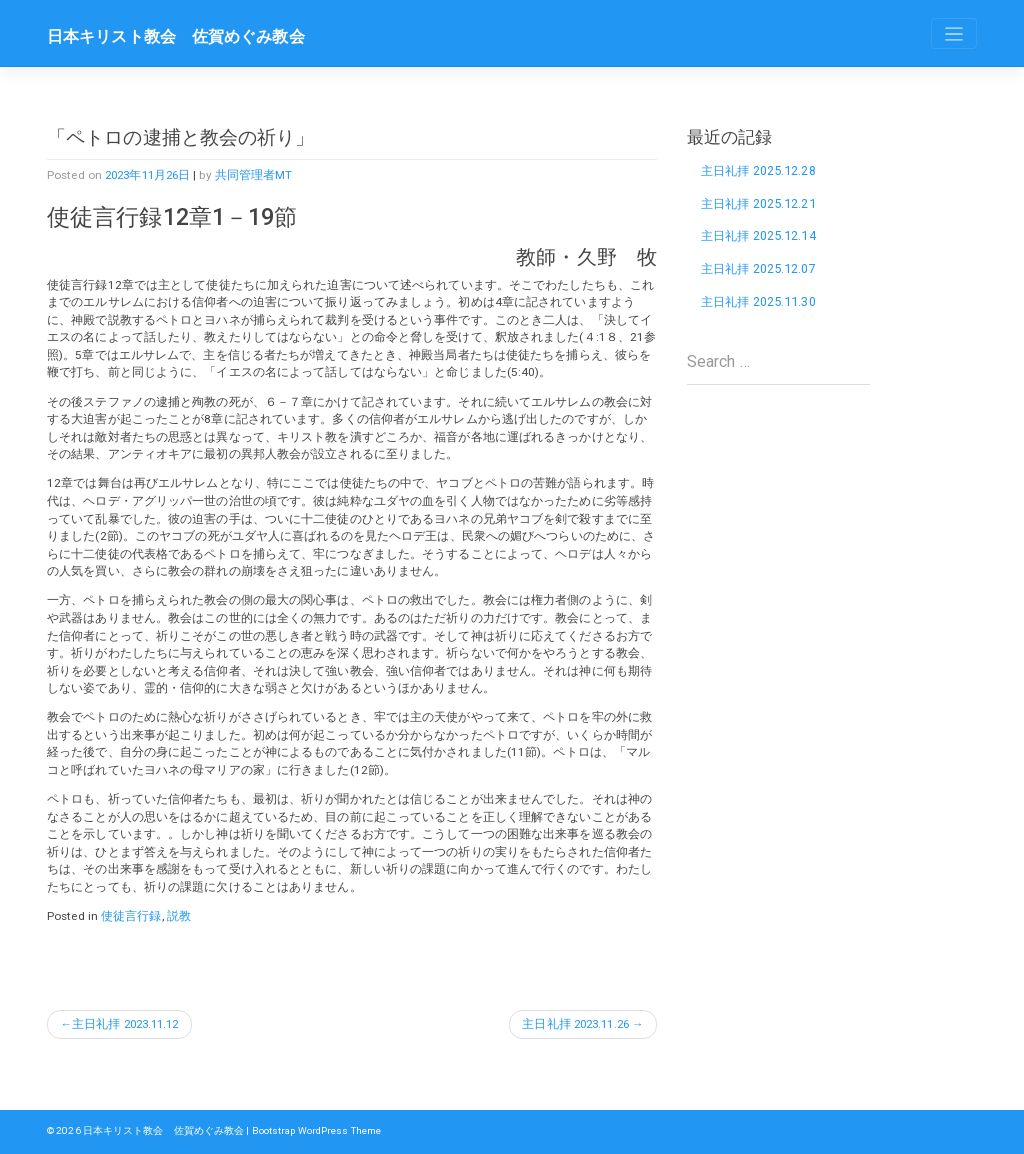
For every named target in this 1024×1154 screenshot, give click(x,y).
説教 (179, 916)
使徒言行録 (131, 916)
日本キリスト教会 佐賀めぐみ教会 (176, 36)
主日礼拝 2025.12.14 (760, 236)
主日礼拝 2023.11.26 (571, 1024)
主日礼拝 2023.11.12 (129, 1024)
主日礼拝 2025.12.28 (760, 170)
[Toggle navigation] (954, 33)
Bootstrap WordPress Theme (318, 1131)
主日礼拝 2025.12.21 (760, 203)
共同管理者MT (262, 175)
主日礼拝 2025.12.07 (760, 270)
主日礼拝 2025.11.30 (760, 303)
